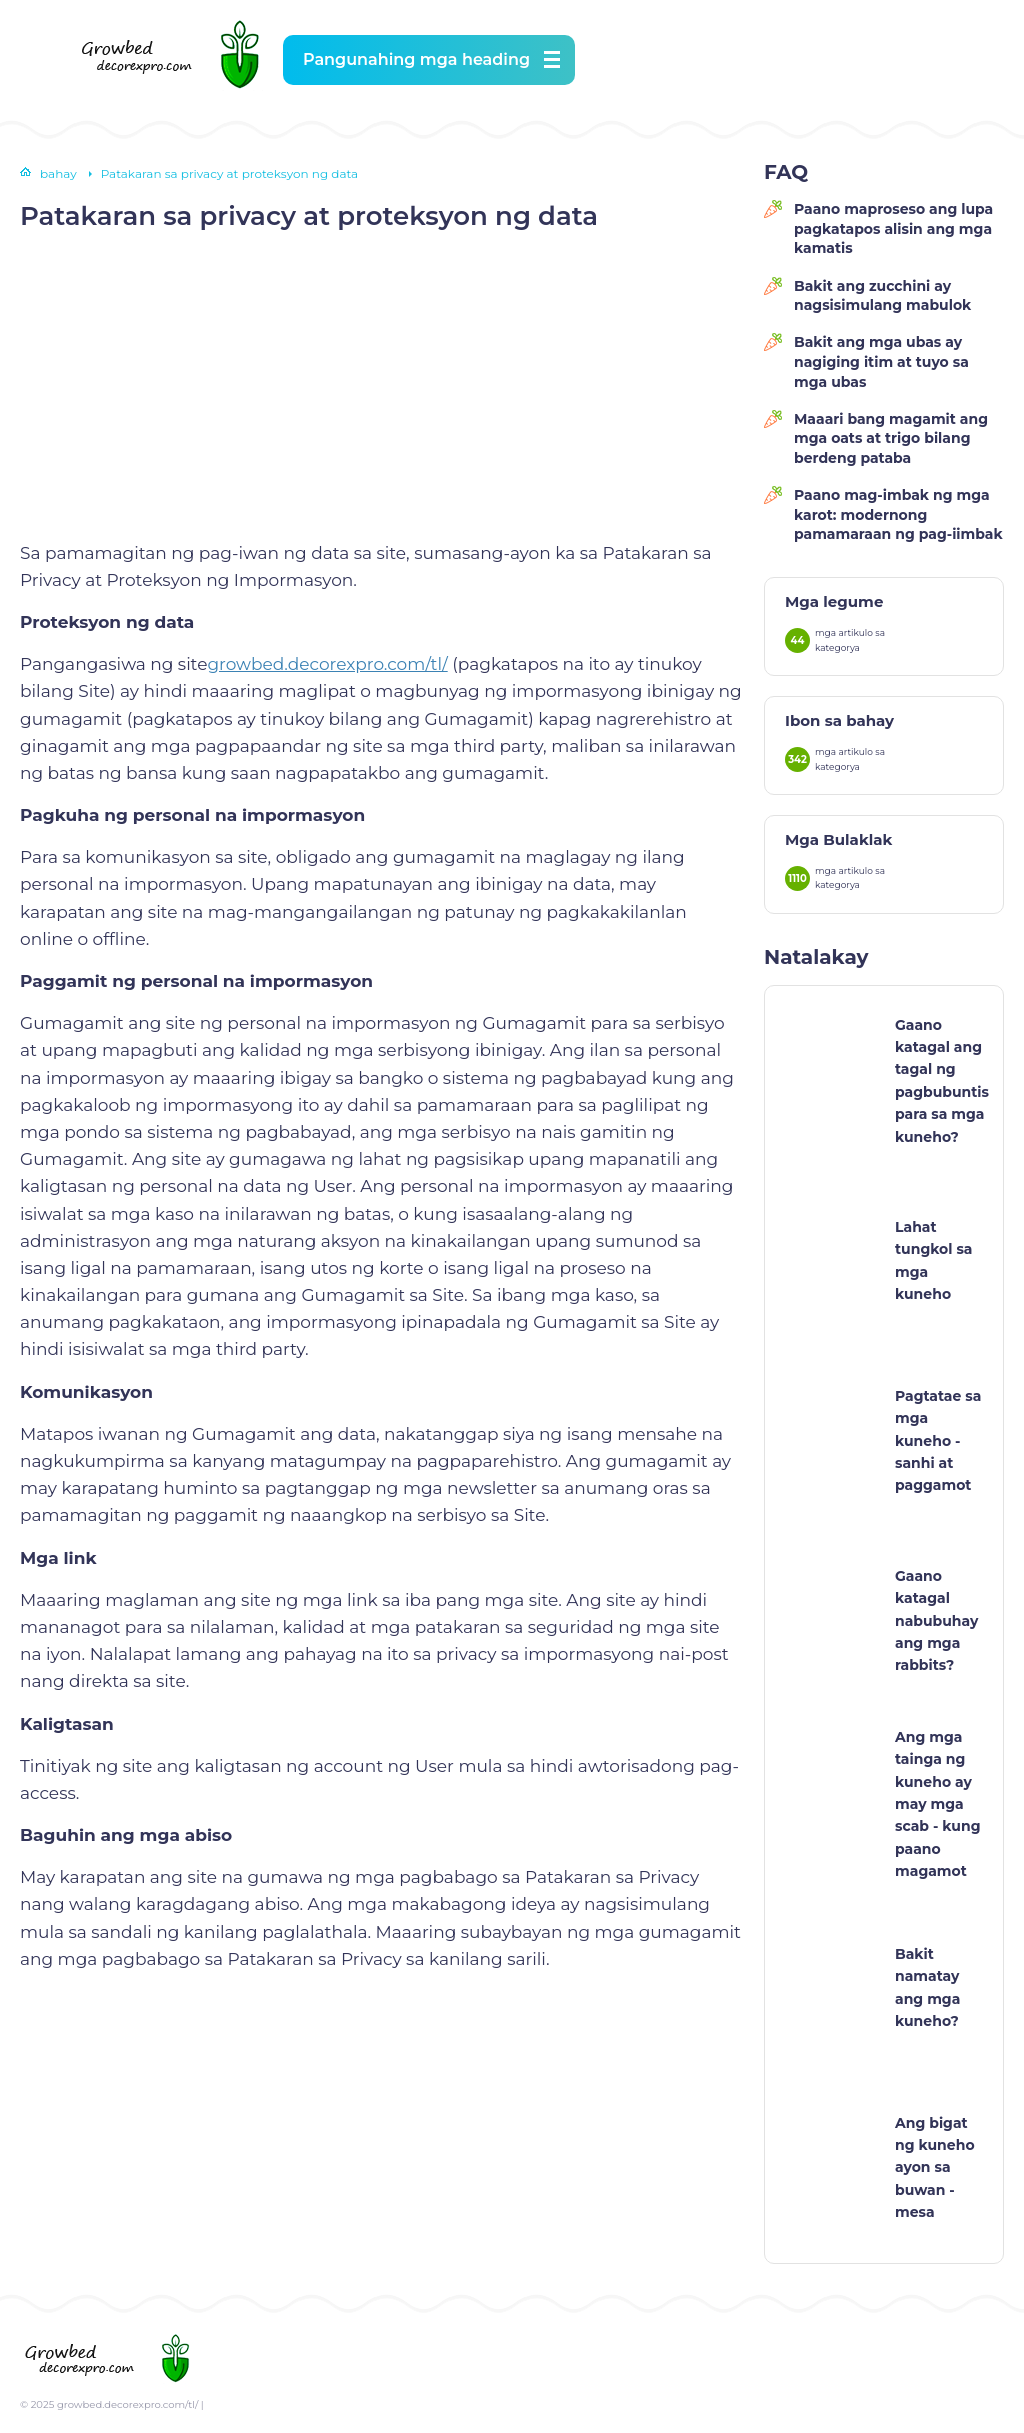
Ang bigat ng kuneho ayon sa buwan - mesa (935, 2168)
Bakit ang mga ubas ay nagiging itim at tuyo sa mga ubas (881, 361)
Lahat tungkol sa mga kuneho (934, 1260)
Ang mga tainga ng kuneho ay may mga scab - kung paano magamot (937, 1804)
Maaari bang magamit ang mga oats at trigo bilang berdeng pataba (891, 438)
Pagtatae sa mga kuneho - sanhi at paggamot (938, 1441)
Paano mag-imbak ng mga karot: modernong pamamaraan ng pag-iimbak (898, 514)
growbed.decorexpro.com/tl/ (327, 664)
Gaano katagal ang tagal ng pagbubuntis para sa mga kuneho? (942, 1081)
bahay (58, 173)
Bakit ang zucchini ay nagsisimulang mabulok (882, 296)
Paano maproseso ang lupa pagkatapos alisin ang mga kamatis (893, 228)
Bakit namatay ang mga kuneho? (927, 1987)
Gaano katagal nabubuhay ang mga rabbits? (936, 1621)
